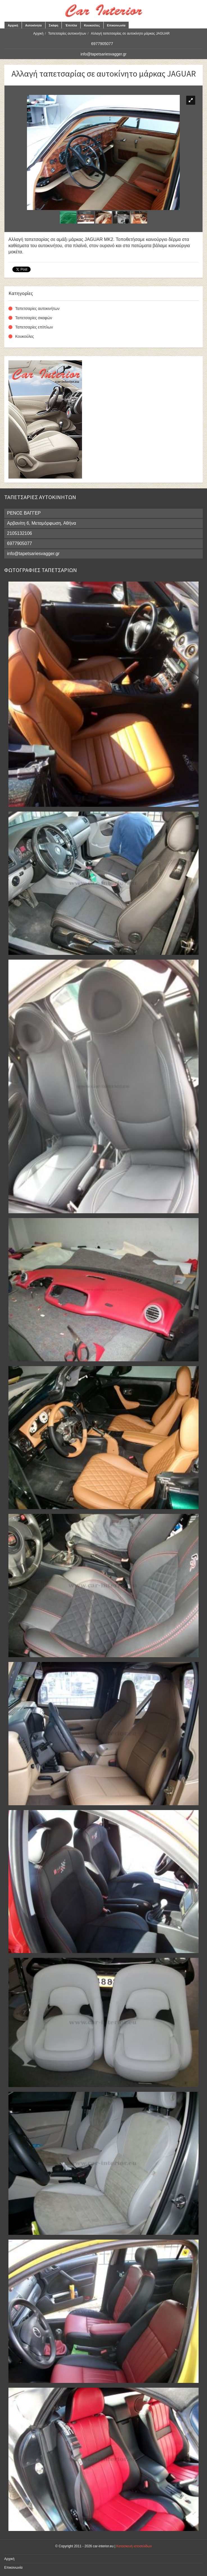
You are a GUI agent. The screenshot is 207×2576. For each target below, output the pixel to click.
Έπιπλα (71, 25)
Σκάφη (53, 25)
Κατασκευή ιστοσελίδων (134, 2546)
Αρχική (13, 25)
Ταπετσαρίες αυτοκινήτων (67, 33)
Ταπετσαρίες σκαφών (33, 318)
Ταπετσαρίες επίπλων (34, 327)
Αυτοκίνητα (33, 25)
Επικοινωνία (116, 25)
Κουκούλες (92, 25)
